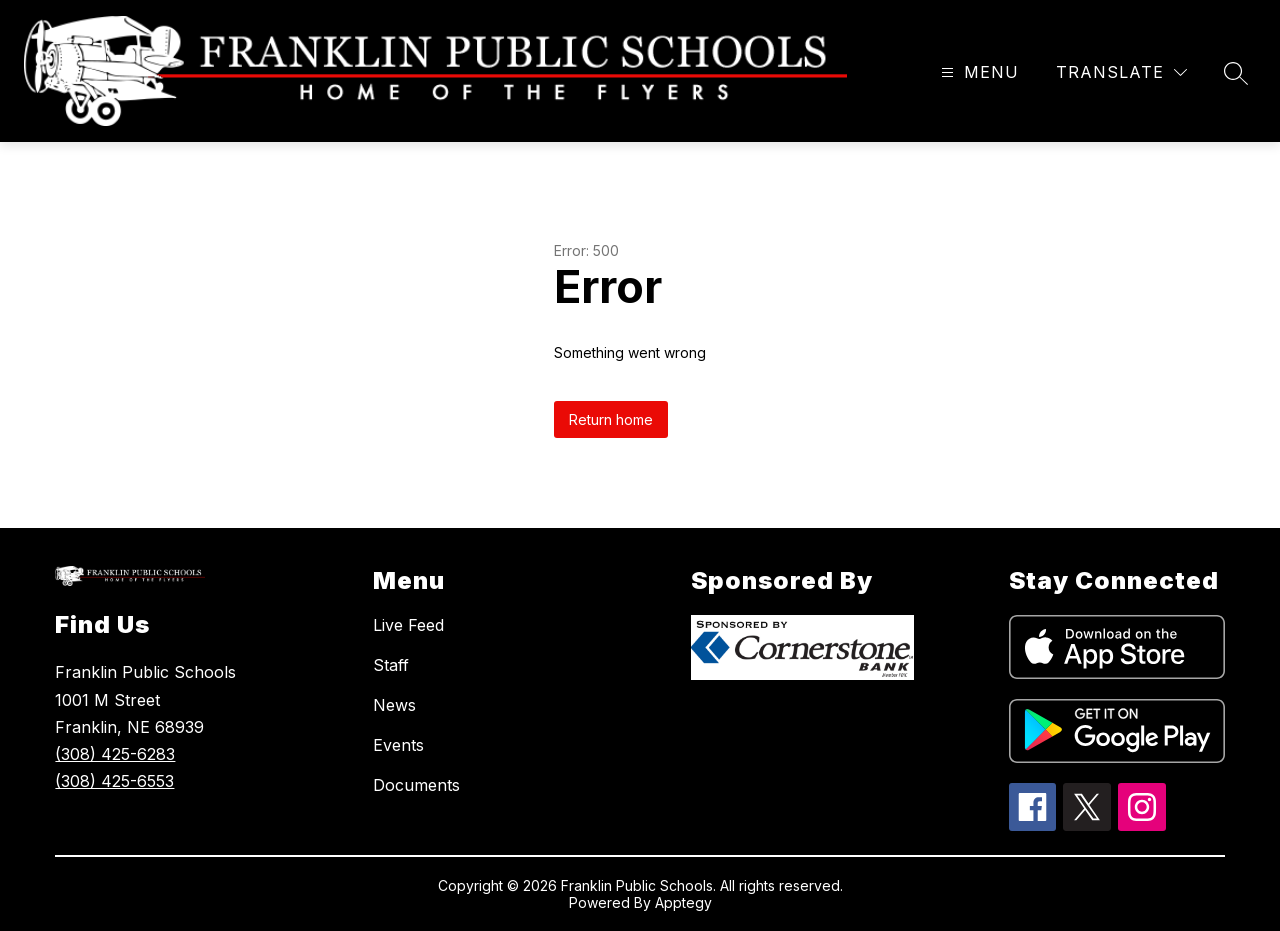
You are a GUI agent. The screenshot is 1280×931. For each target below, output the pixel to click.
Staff (391, 665)
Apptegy (683, 902)
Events (398, 745)
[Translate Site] (1121, 72)
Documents (416, 785)
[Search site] (1236, 73)
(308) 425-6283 (115, 754)
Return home (611, 419)
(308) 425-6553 (114, 781)
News (394, 705)
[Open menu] (977, 72)
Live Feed (408, 625)
